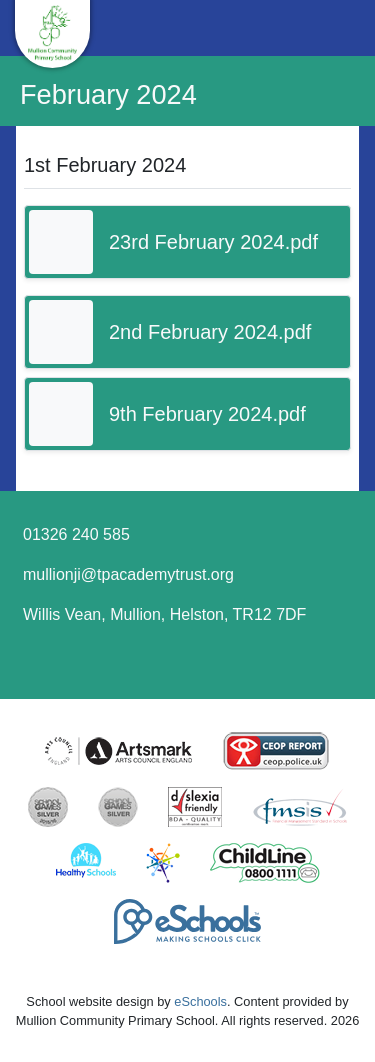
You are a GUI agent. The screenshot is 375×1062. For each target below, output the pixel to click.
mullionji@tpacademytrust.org (128, 574)
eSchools (200, 1001)
